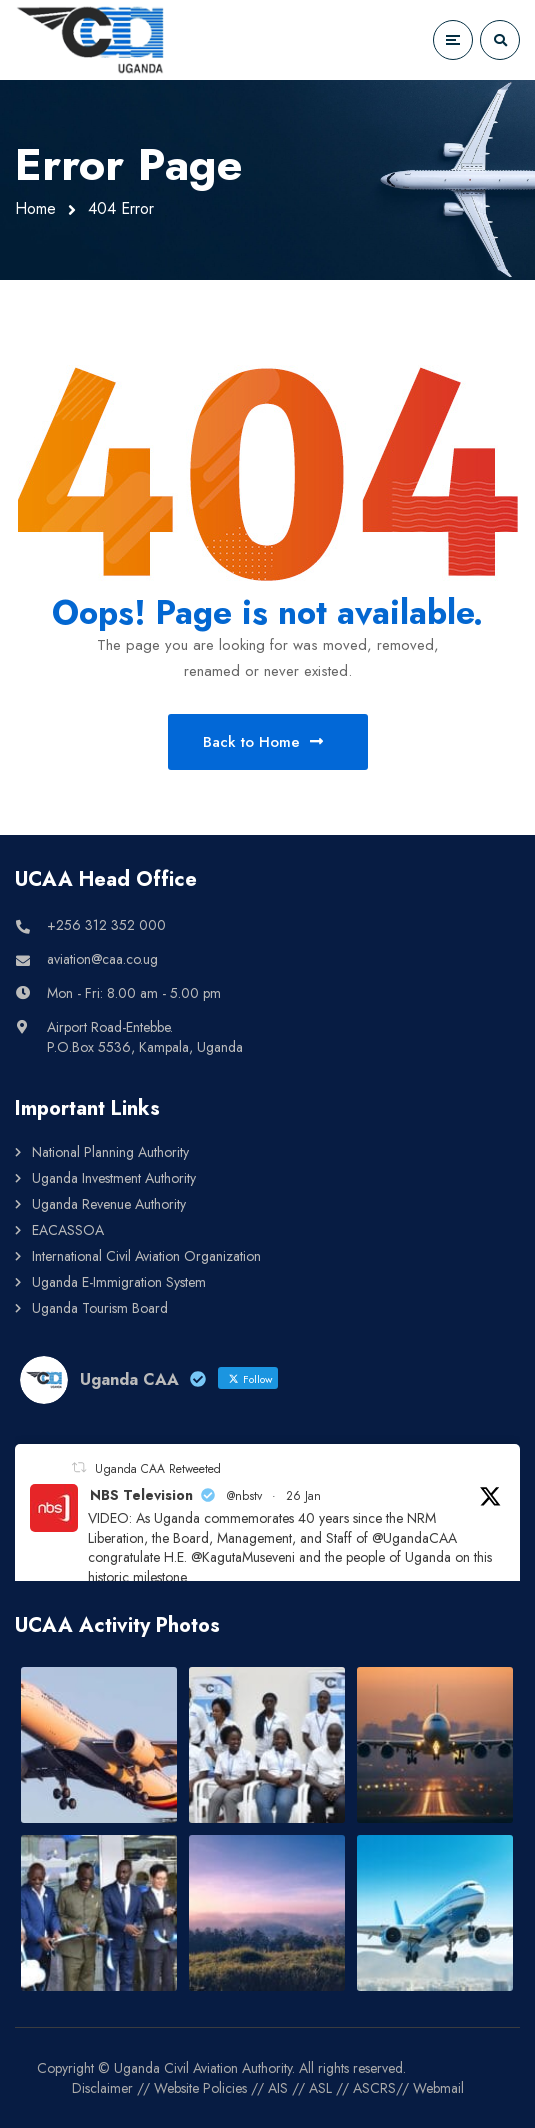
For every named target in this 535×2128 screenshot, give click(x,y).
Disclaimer (102, 2088)
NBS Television (141, 1495)
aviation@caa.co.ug (102, 959)
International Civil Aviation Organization (146, 1256)
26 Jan (303, 1496)
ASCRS (374, 2088)
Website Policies (200, 2088)
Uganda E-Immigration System (119, 1282)
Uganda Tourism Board (100, 1308)
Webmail (438, 2088)
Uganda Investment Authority (114, 1178)
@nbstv (244, 1496)
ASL (320, 2088)
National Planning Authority (110, 1152)
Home (35, 208)
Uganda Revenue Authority (109, 1204)
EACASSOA (68, 1230)
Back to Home (263, 742)
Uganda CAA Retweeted (158, 1469)
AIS (278, 2088)
